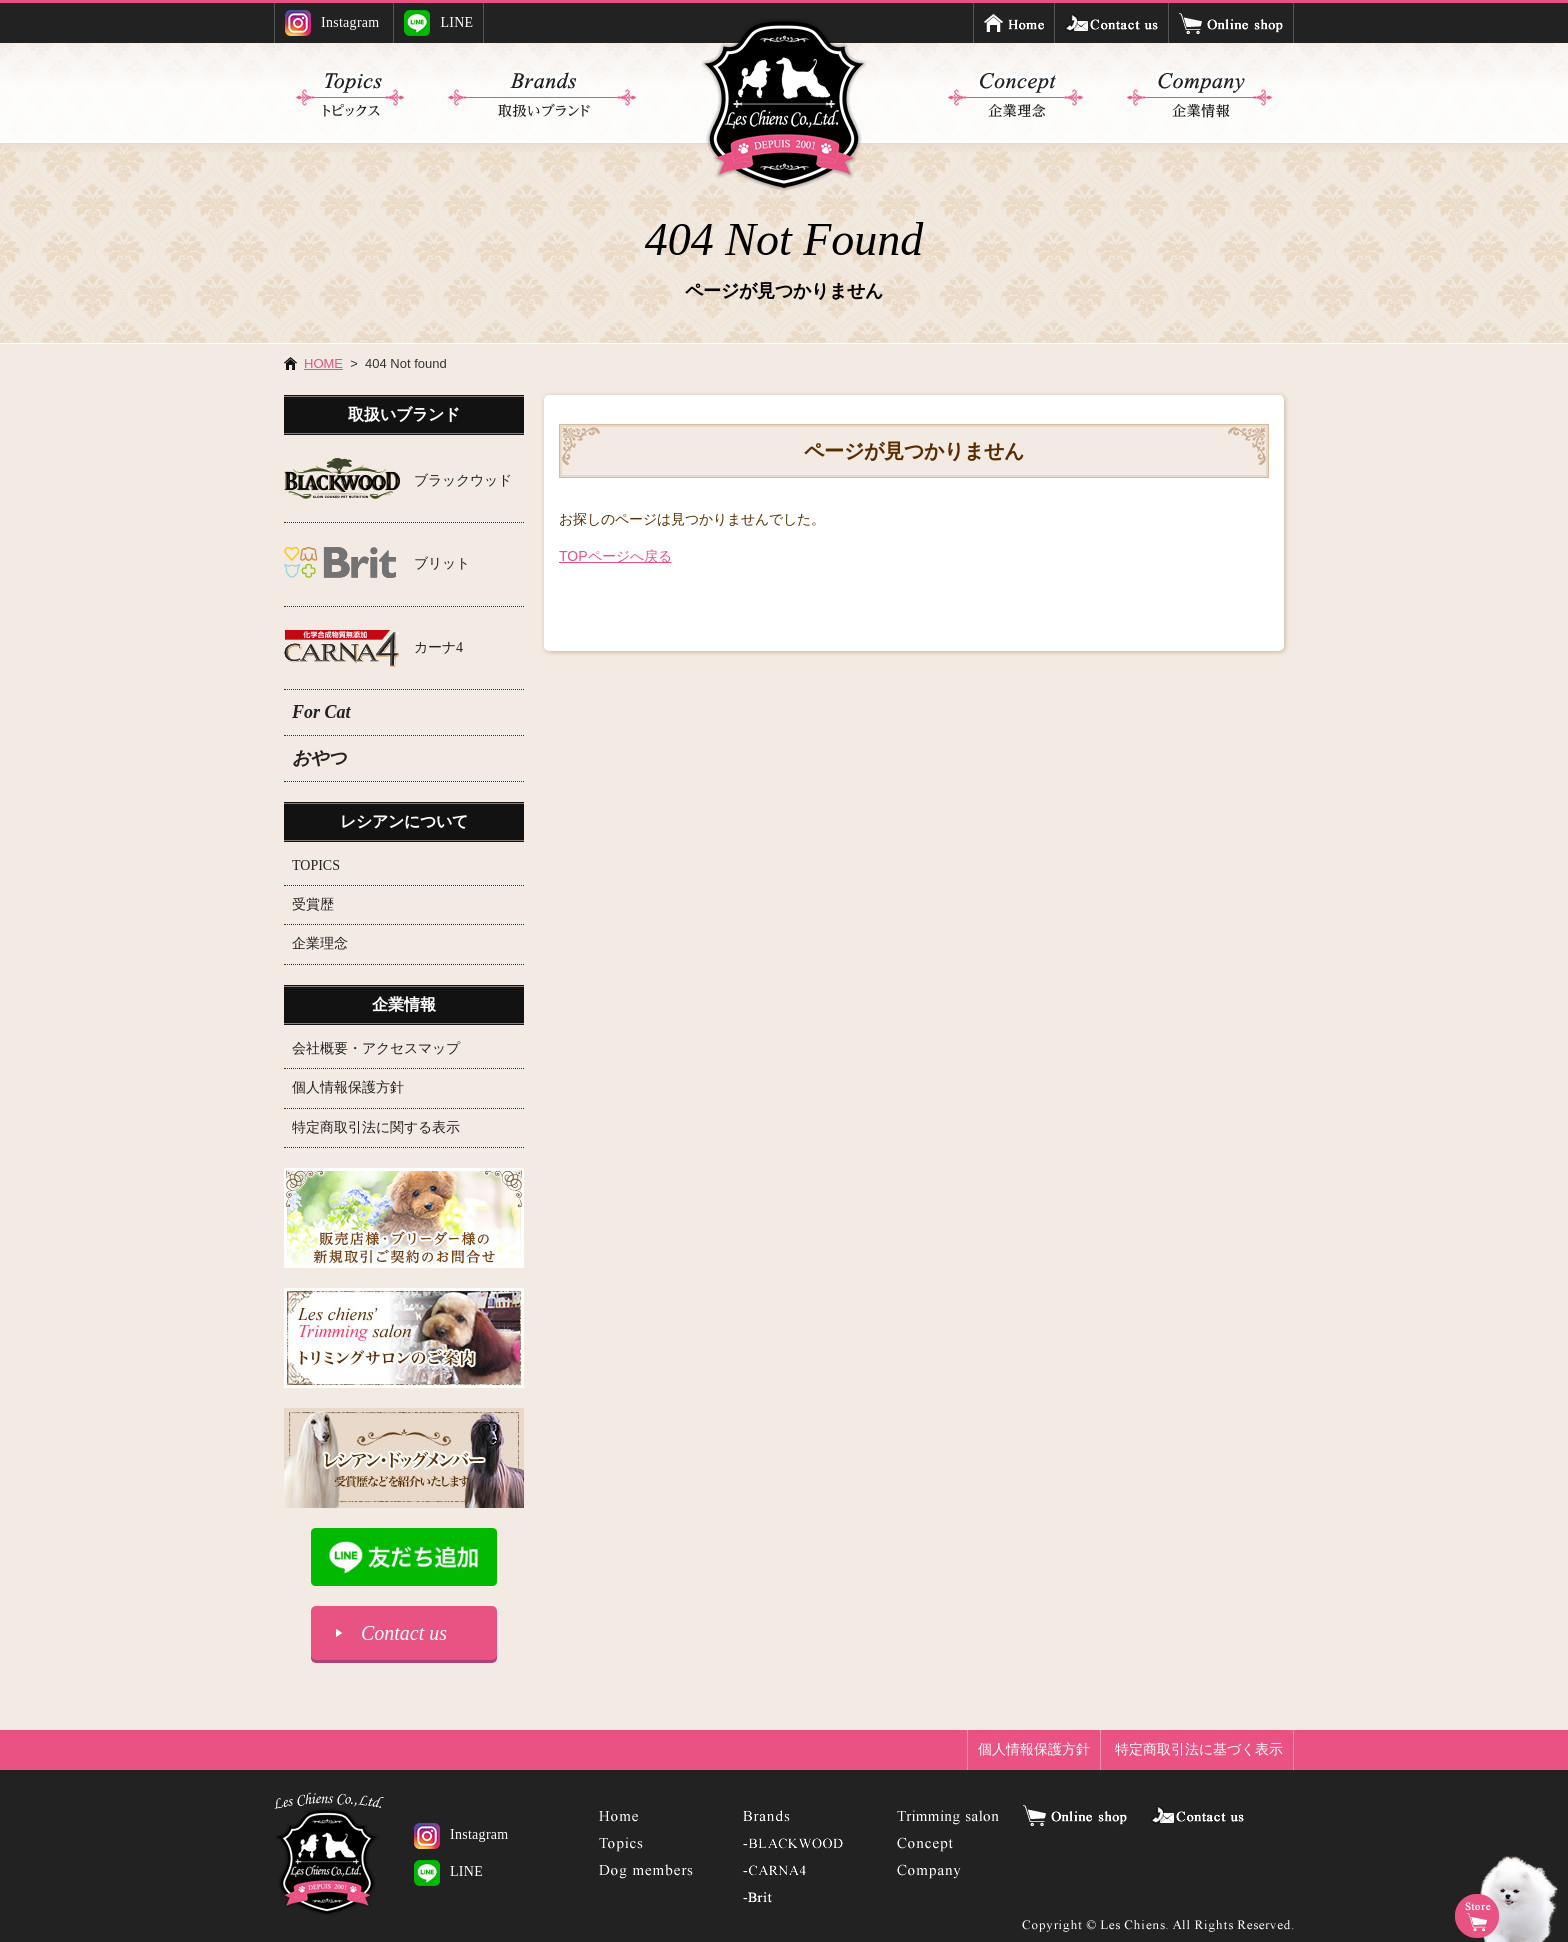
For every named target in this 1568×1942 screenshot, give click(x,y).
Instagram (332, 23)
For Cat (321, 712)
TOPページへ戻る (615, 556)
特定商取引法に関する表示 (376, 1127)
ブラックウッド (463, 480)
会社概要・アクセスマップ (376, 1048)
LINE (438, 23)
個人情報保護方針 (348, 1087)
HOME (323, 363)
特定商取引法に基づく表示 (1199, 1749)
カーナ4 (438, 647)
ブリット (442, 563)
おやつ (319, 758)
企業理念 (320, 943)
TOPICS (316, 865)
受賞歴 (313, 904)
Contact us (404, 1633)
